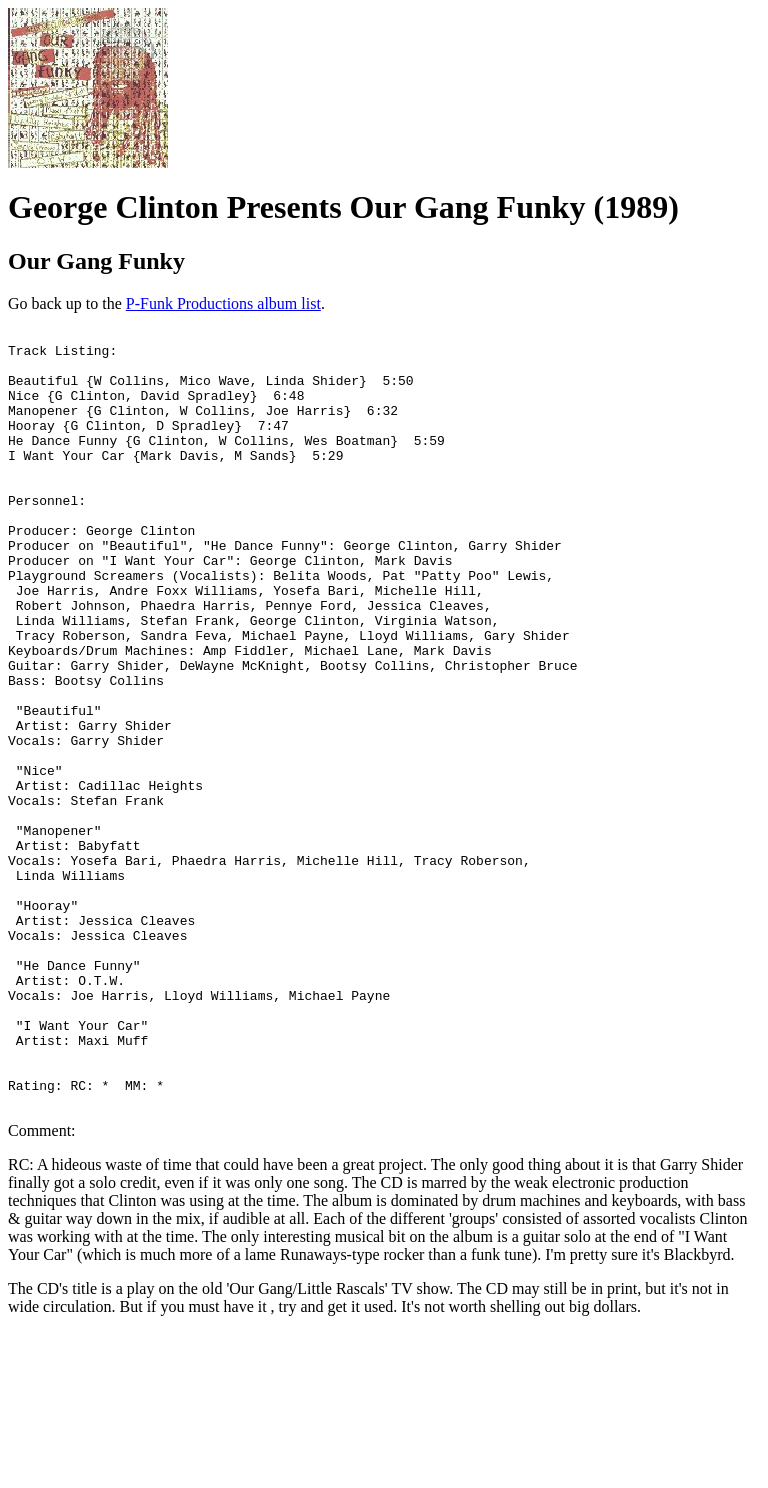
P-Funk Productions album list (223, 303)
